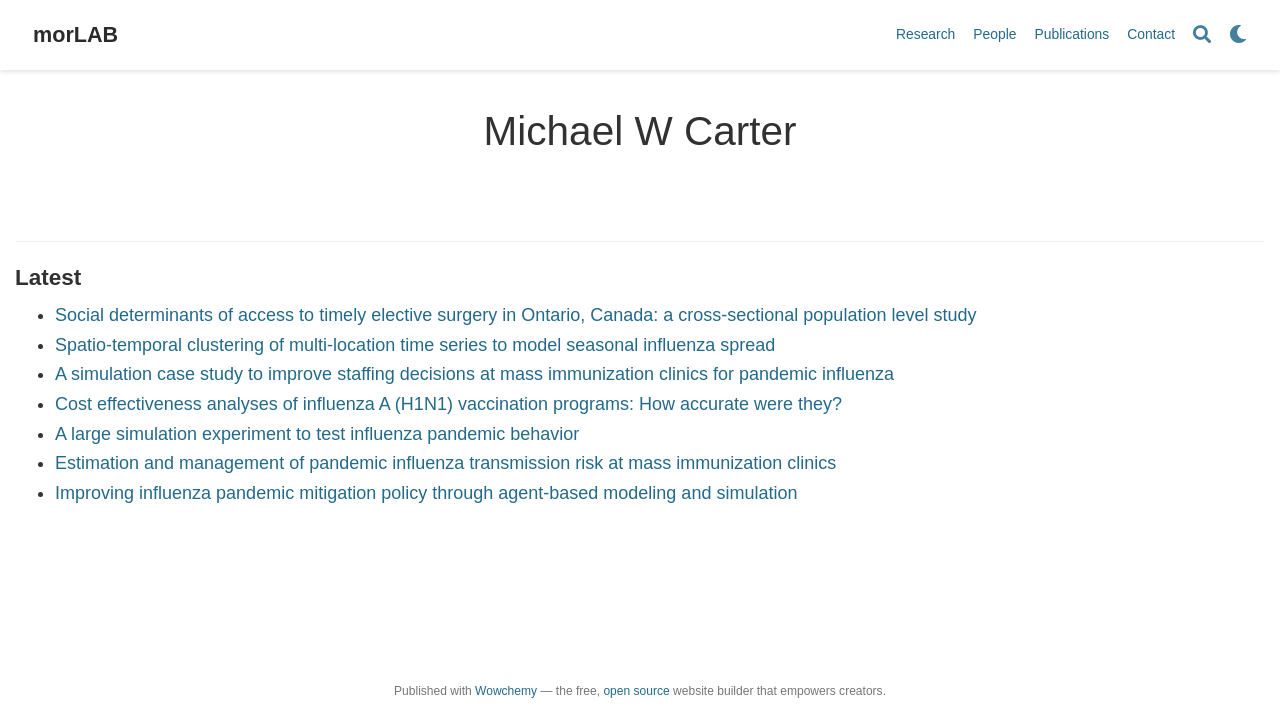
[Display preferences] (1238, 35)
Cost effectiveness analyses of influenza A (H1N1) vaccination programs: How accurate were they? (448, 404)
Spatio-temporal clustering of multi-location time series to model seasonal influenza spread (415, 345)
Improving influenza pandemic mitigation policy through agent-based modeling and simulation (426, 493)
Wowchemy (506, 691)
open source (636, 691)
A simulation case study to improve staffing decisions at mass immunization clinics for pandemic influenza (474, 374)
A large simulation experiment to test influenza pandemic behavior (317, 434)
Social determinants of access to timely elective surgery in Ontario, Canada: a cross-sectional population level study (515, 315)
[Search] (1202, 35)
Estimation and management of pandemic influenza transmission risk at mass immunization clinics (445, 463)
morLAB (75, 34)
